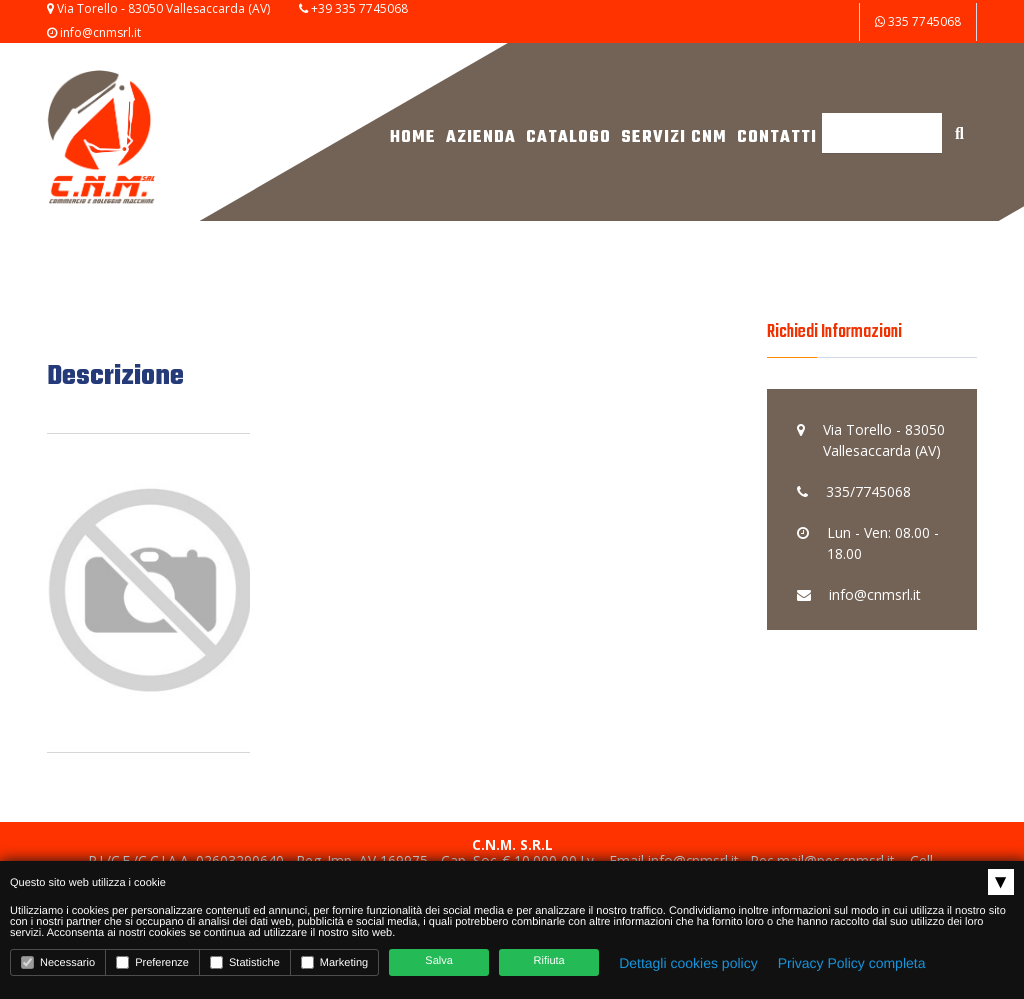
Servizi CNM (674, 138)
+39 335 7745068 (359, 8)
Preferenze (152, 962)
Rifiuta (549, 961)
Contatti (777, 138)
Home (413, 137)
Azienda (481, 138)
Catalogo (568, 138)
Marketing (334, 962)
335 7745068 (918, 21)
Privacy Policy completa (852, 963)
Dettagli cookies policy (688, 963)
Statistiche (245, 962)
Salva (439, 961)
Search (844, 203)
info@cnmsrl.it (100, 32)
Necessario (58, 962)
